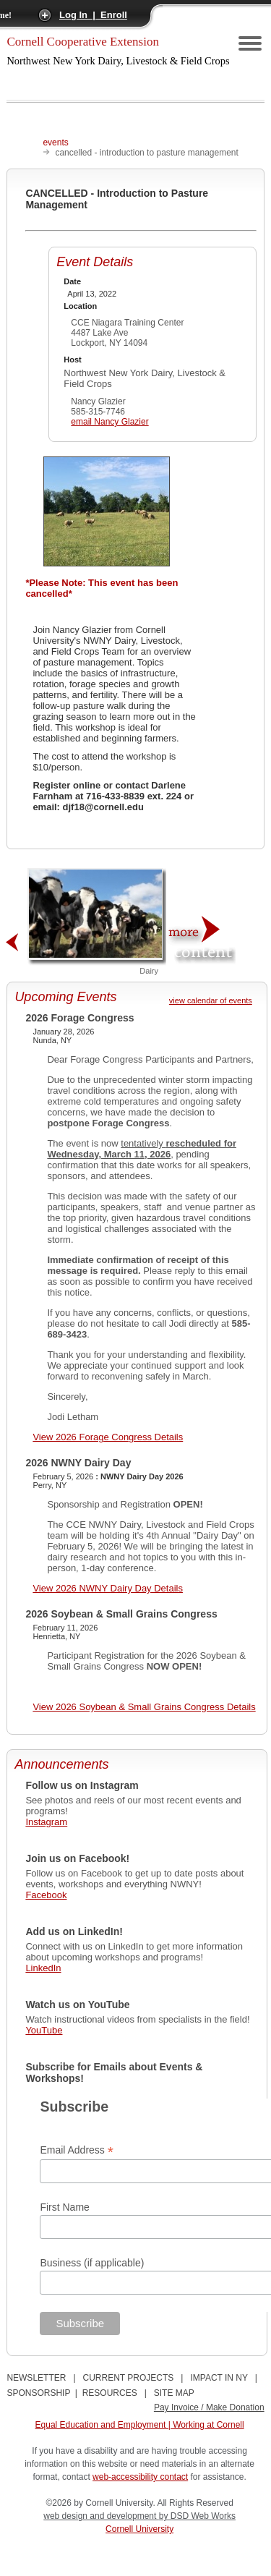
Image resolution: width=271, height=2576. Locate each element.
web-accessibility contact (140, 2477)
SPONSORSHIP (38, 2393)
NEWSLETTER (36, 2378)
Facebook (45, 1895)
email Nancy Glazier (109, 422)
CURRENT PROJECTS (128, 2378)
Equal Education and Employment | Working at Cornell (139, 2425)
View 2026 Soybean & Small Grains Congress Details (144, 1706)
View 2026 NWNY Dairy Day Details (108, 1588)
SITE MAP (174, 2393)
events (55, 142)
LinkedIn (43, 1968)
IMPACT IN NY (218, 2378)
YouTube (43, 2030)
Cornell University (139, 2529)
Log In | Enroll (93, 14)
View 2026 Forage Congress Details (108, 1437)
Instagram (46, 1821)
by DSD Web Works (197, 2516)
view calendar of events (210, 1000)
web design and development (100, 2516)
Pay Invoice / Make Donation (209, 2407)
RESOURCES (109, 2393)
